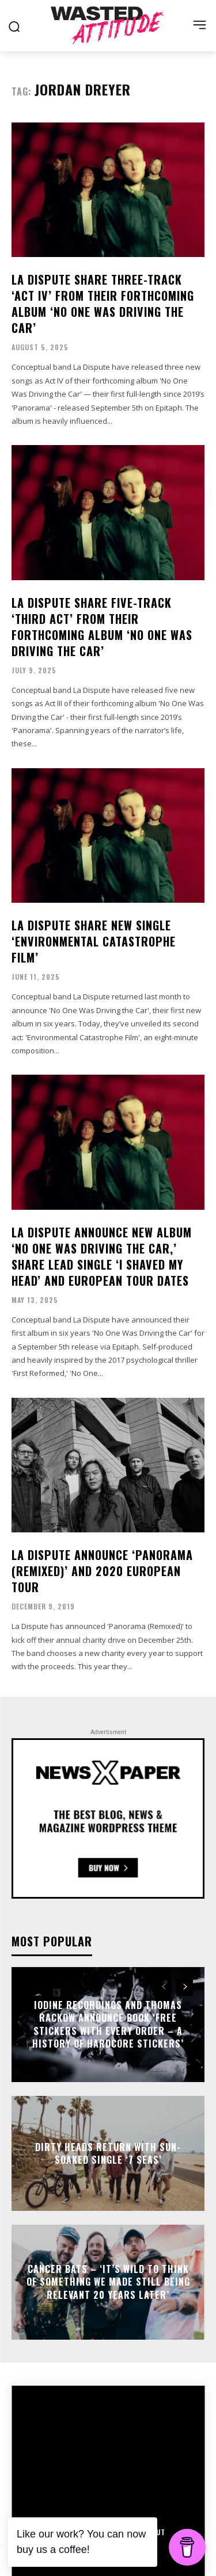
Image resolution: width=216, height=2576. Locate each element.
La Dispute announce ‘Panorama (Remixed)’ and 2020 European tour (102, 1571)
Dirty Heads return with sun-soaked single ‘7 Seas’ (108, 2153)
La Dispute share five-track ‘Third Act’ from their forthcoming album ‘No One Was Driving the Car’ (102, 627)
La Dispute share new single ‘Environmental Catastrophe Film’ (94, 941)
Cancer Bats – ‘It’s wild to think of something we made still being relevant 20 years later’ (108, 2282)
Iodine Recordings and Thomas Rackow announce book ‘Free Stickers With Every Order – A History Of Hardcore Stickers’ (108, 2024)
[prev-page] (164, 1987)
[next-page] (184, 1987)
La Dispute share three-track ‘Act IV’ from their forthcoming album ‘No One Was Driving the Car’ (103, 303)
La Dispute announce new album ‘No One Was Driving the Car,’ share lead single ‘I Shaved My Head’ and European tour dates (102, 1256)
